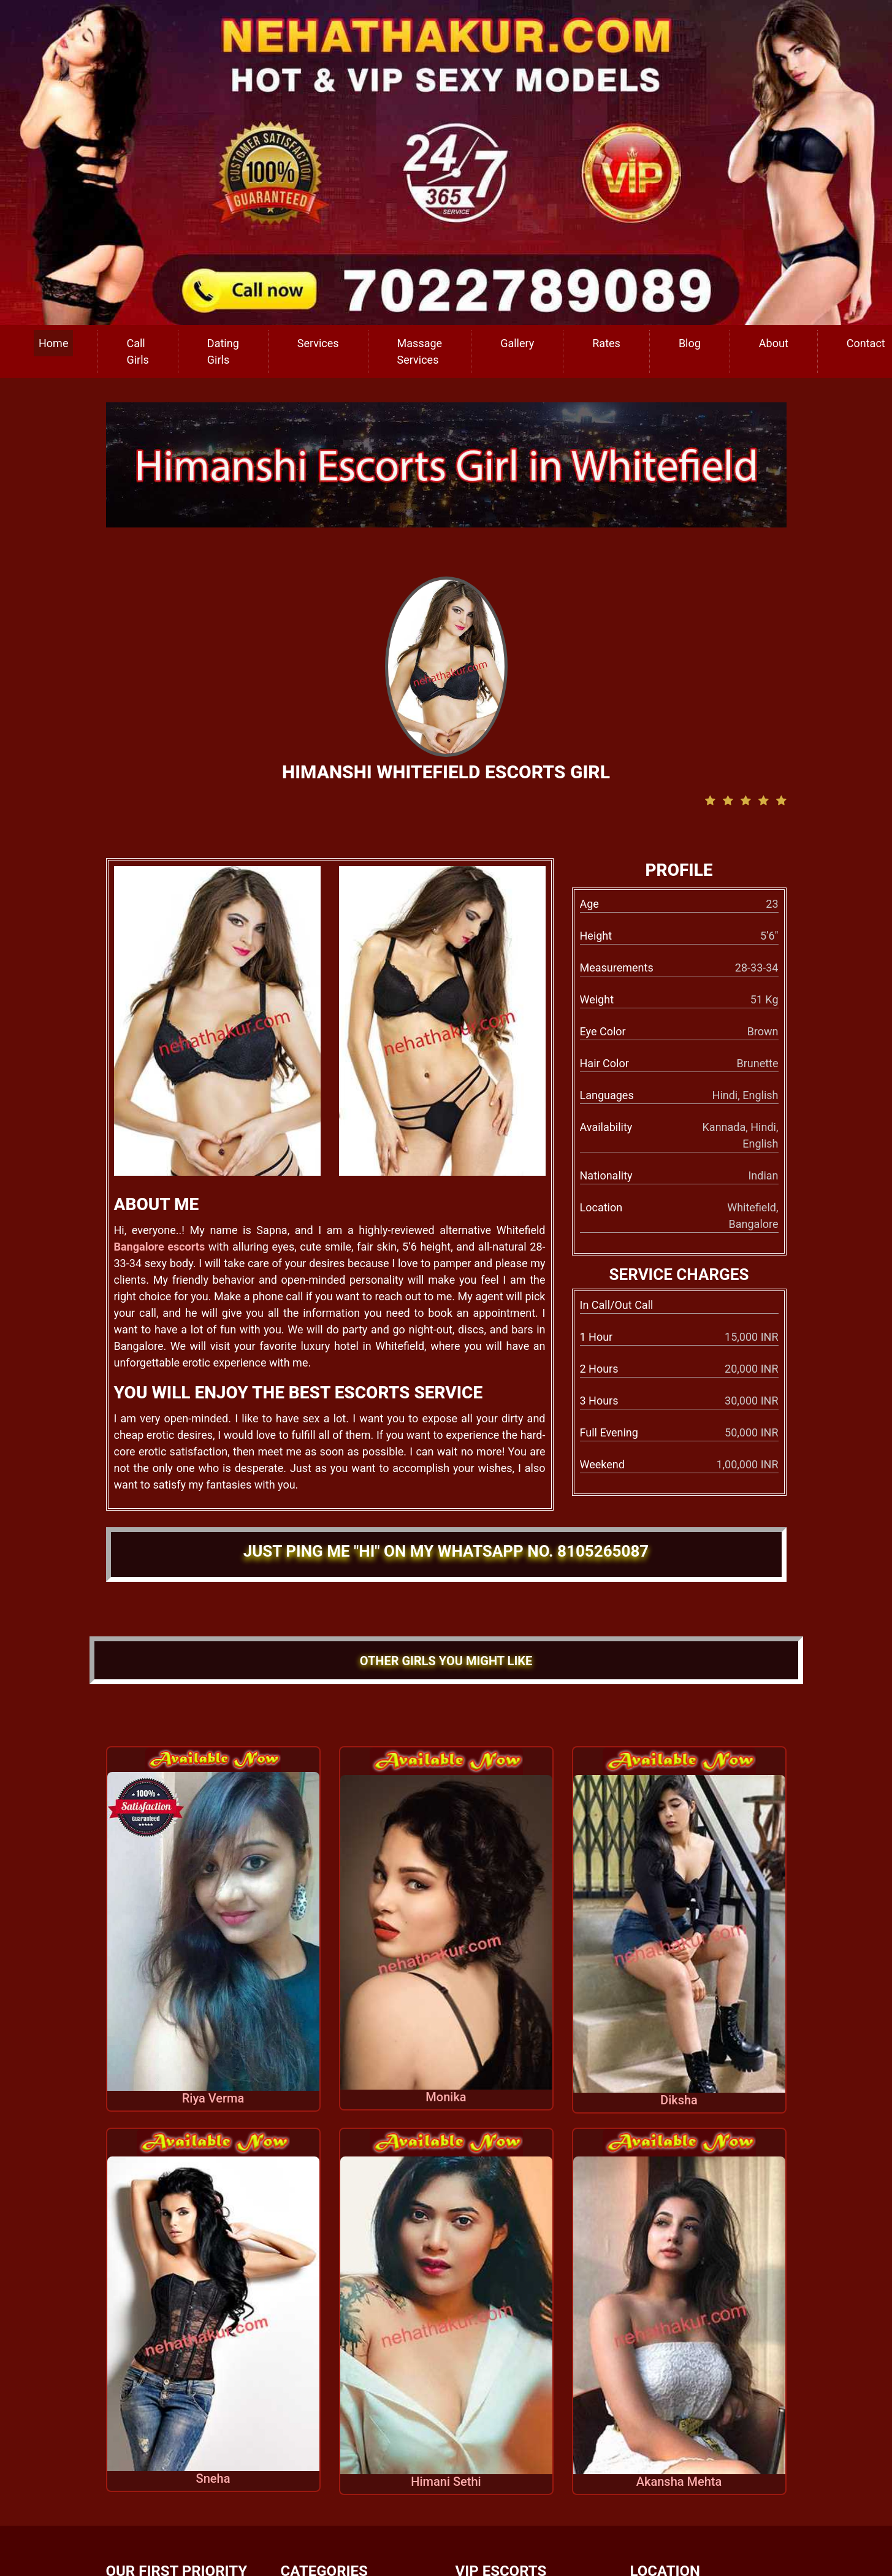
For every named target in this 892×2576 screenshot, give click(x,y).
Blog (690, 343)
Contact (866, 343)
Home (53, 343)
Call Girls (137, 351)
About (773, 343)
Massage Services (420, 351)
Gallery (517, 343)
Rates (606, 343)
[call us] (446, 161)
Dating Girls (223, 351)
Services (318, 343)
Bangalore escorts (159, 1246)
